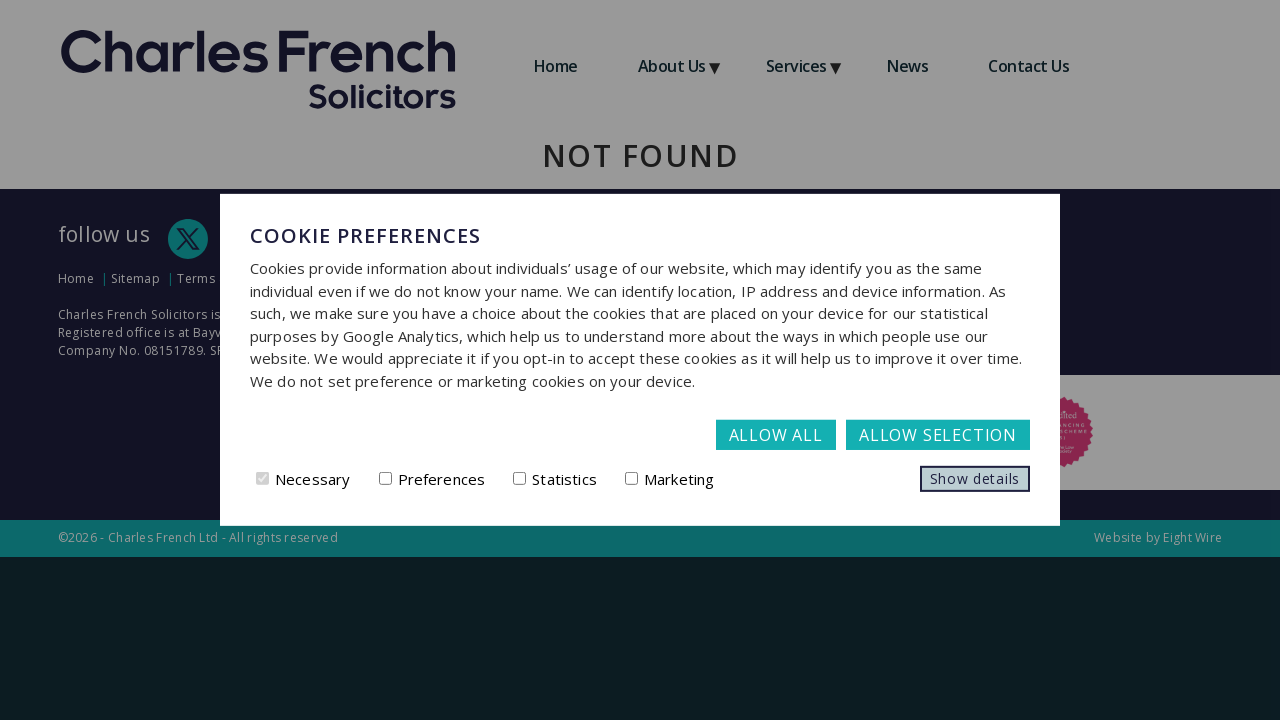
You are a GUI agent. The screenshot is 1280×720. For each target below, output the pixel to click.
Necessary (303, 479)
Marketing (669, 479)
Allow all (776, 435)
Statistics (555, 479)
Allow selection (938, 435)
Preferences (432, 479)
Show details (975, 478)
